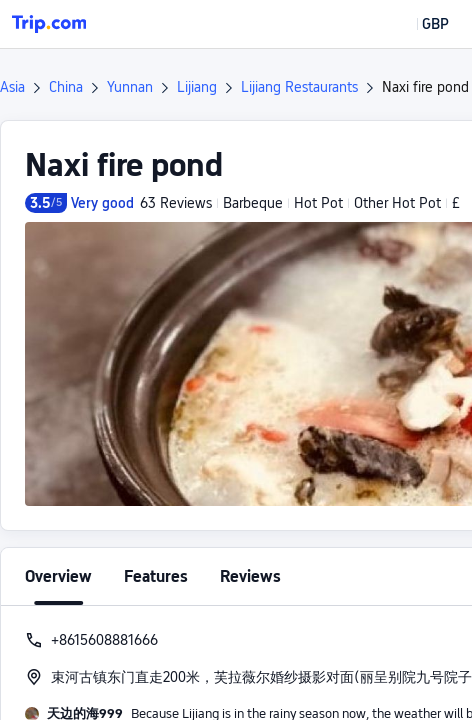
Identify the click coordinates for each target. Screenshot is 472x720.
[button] (421, 24)
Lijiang (197, 87)
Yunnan (130, 87)
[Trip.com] (49, 24)
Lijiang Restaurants (299, 87)
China (66, 87)
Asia (12, 87)
